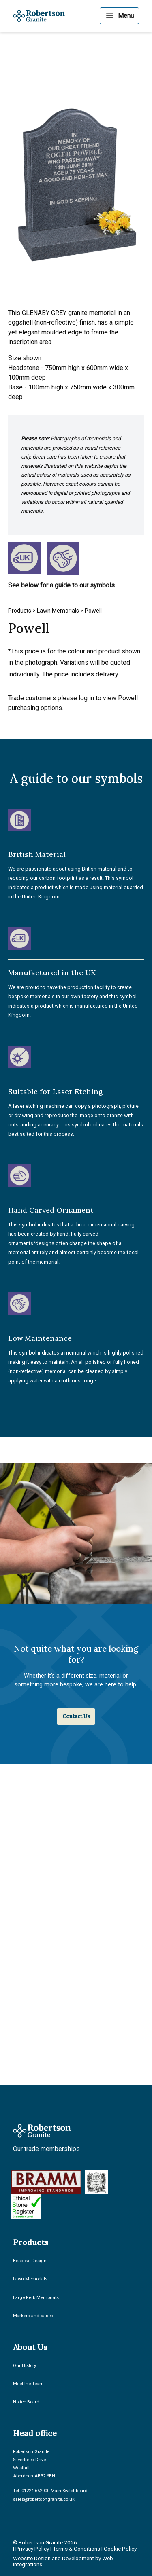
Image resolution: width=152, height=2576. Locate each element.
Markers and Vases (33, 2315)
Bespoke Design (30, 2260)
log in (86, 698)
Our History (24, 2365)
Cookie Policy (120, 2548)
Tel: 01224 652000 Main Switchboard (50, 2491)
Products (19, 610)
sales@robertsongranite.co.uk (44, 2499)
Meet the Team (28, 2383)
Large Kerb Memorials (36, 2297)
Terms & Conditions (76, 2548)
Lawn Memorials (58, 610)
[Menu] (119, 15)
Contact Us (76, 1716)
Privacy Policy (32, 2548)
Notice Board (26, 2402)
